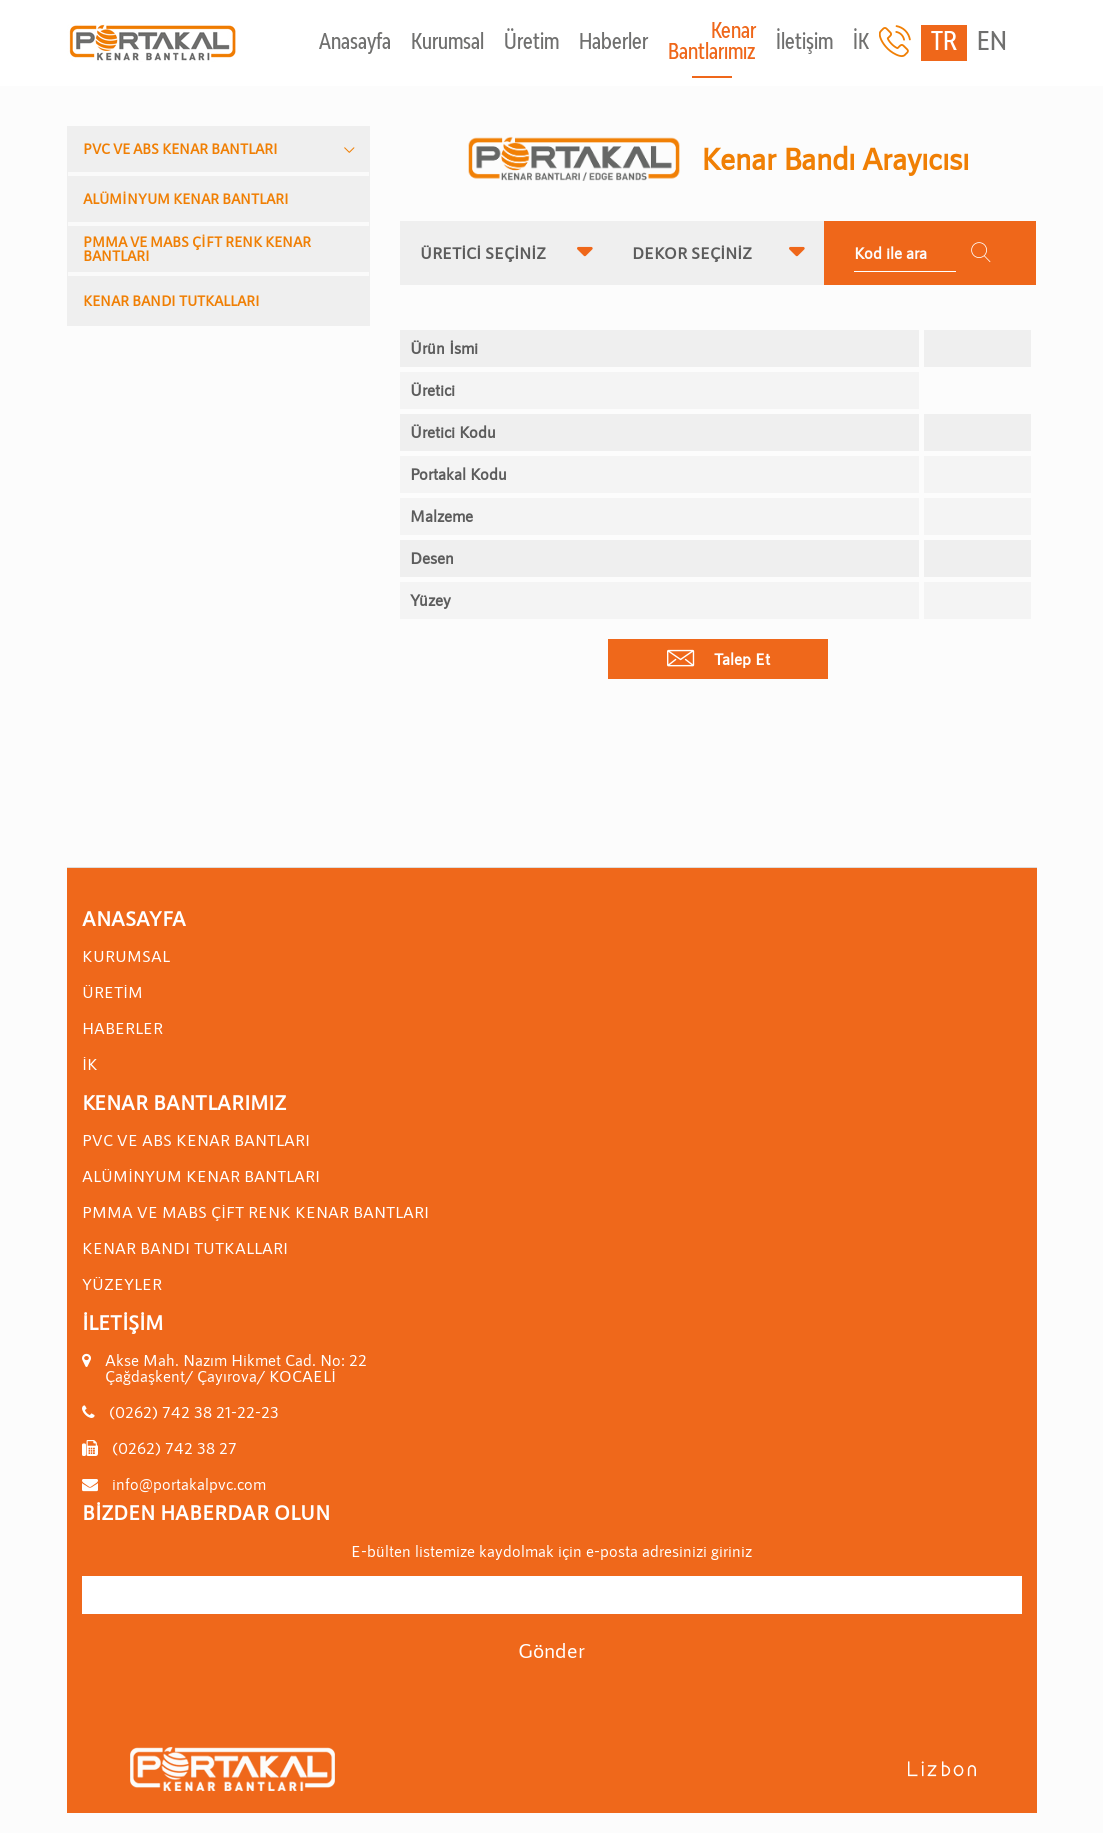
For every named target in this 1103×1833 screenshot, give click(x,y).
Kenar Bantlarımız (712, 43)
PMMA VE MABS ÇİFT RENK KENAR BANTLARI (197, 248)
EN (992, 43)
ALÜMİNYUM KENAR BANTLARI (186, 198)
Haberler (613, 43)
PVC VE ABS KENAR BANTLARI (180, 148)
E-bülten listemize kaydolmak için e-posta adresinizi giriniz (551, 1551)
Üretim (531, 43)
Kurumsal (447, 43)
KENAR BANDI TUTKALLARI (171, 300)
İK (861, 43)
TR (944, 43)
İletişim (804, 43)
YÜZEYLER (122, 1283)
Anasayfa (355, 43)
